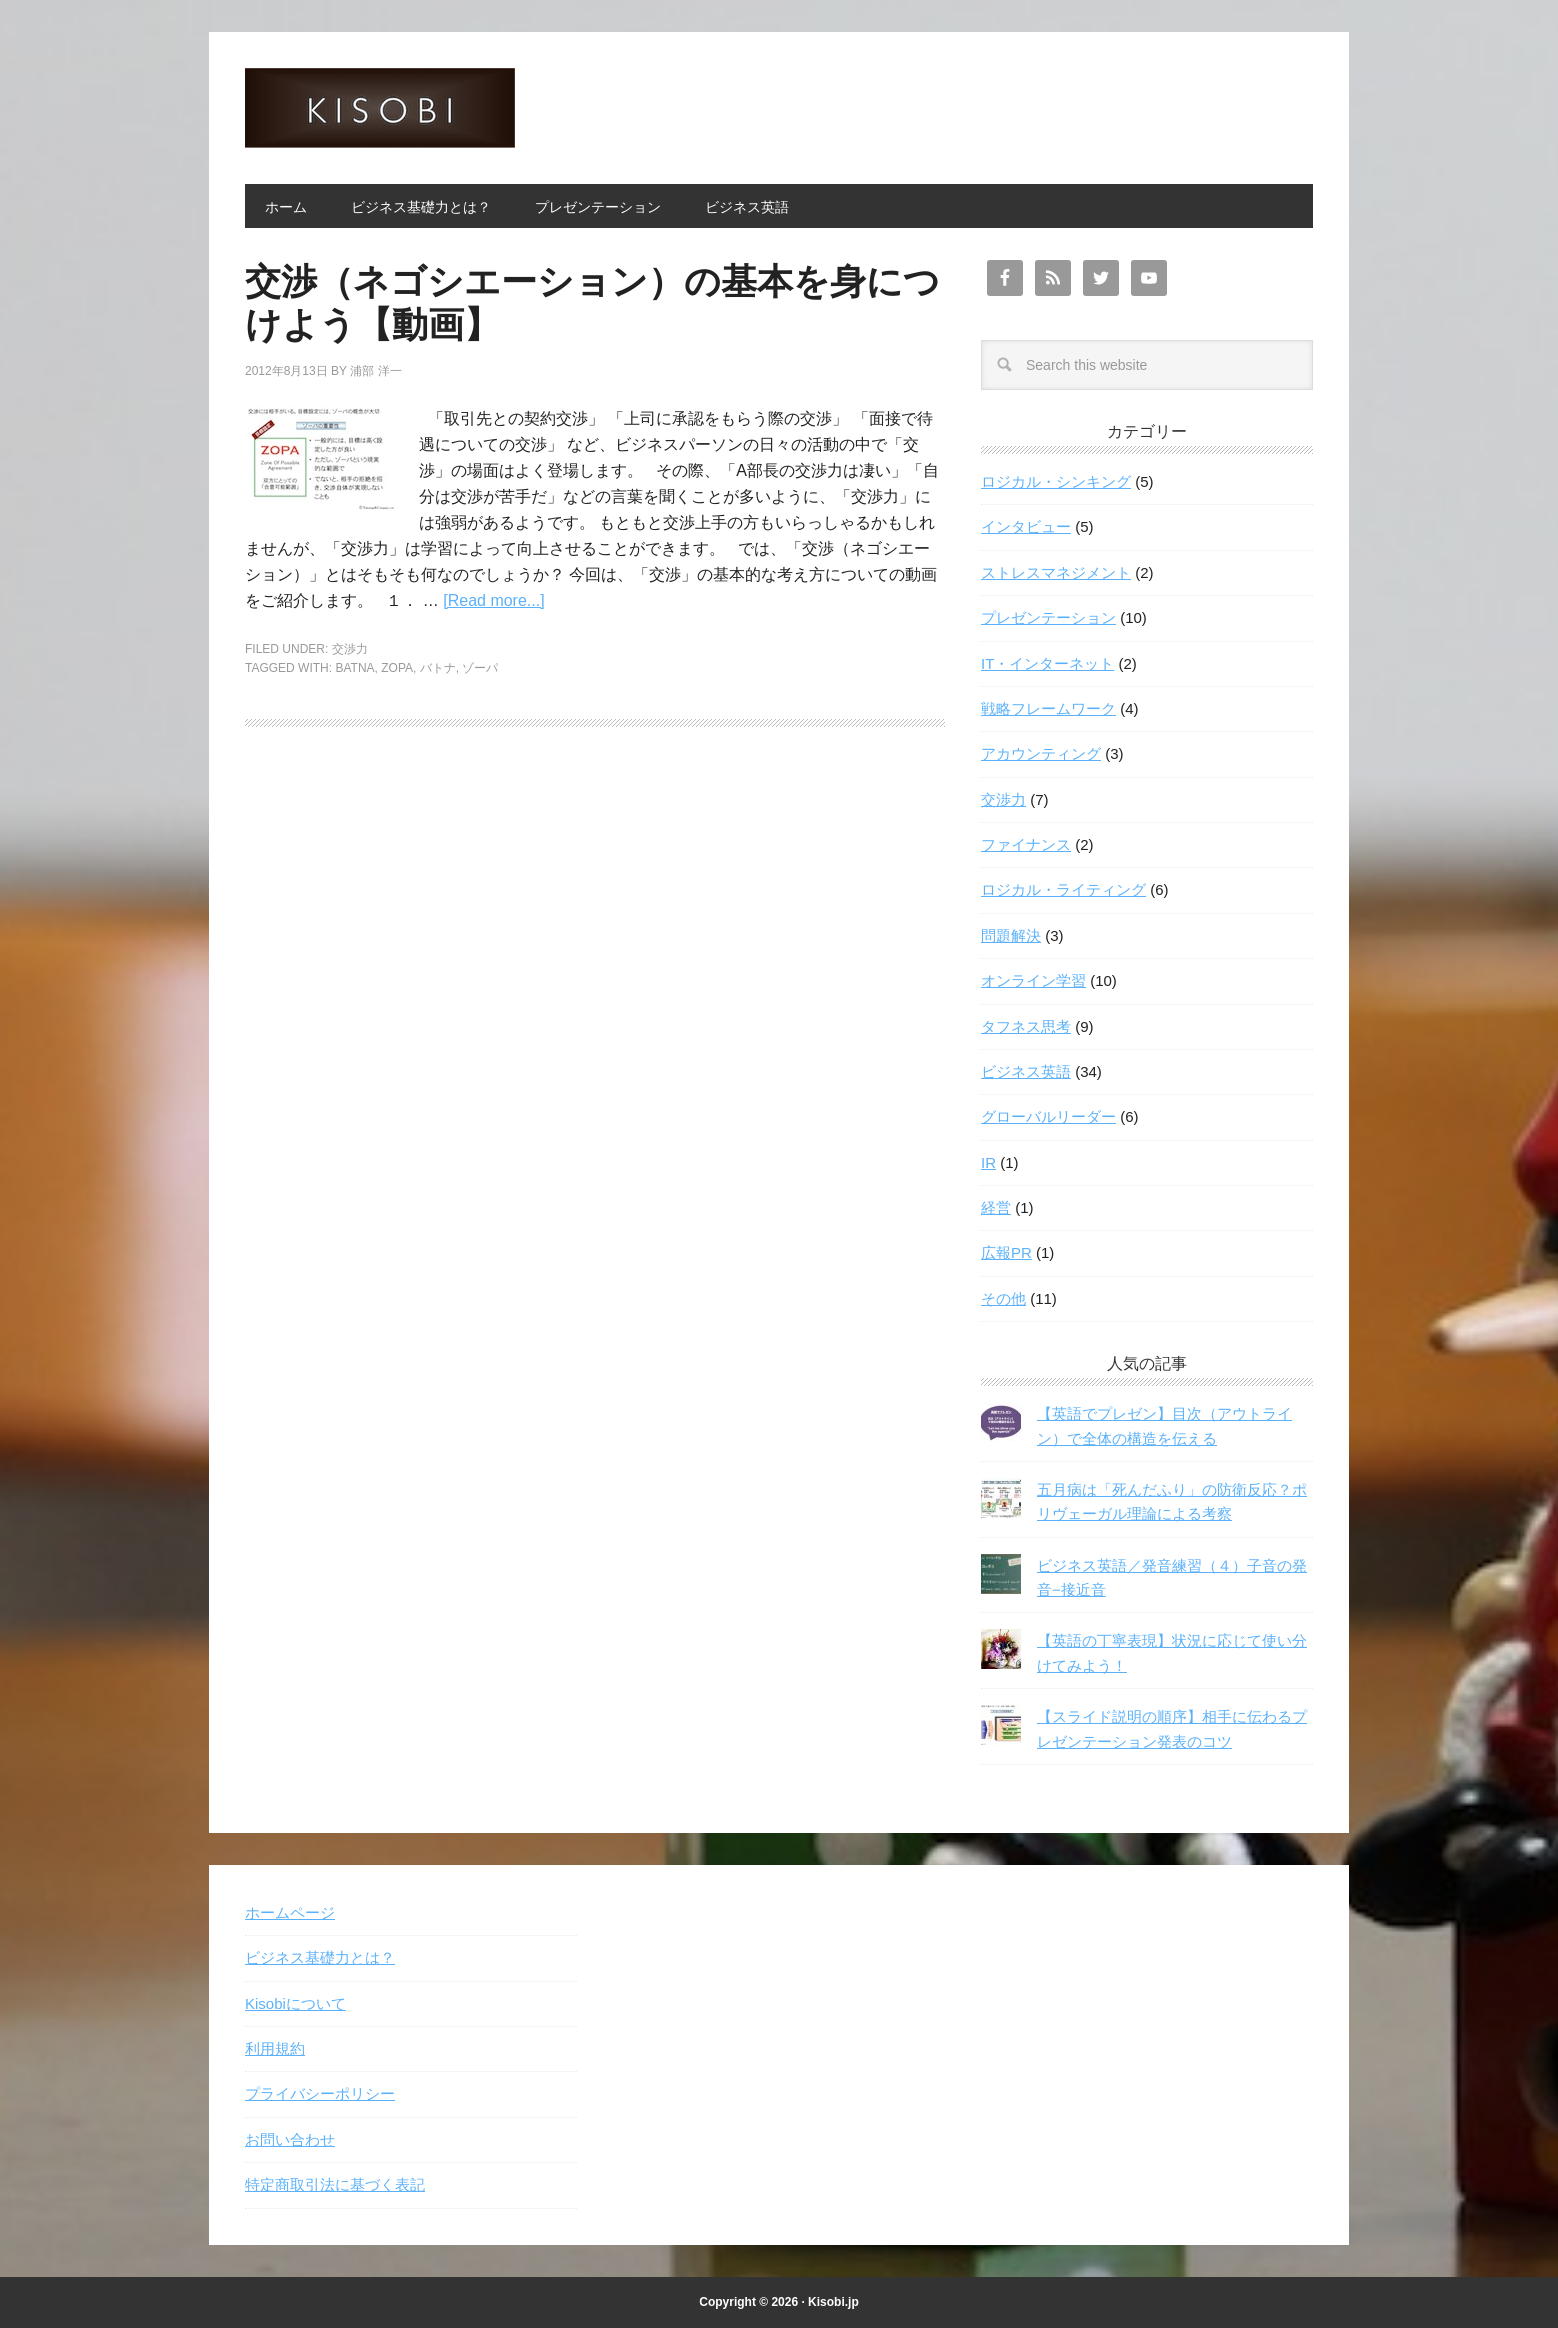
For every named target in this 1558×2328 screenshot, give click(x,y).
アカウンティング (1041, 753)
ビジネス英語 (1026, 1071)
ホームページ (290, 1912)
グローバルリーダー (1048, 1116)
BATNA (354, 668)
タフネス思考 (1026, 1026)
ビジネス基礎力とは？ (320, 1957)
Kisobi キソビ (380, 108)
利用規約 (275, 2048)
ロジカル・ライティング (1063, 889)
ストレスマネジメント (1056, 572)
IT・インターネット (1047, 663)
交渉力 (350, 649)
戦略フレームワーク (1048, 708)
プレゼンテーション (1048, 617)
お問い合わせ (290, 2139)
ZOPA (397, 668)
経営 (996, 1207)
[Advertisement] (595, 915)
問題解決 (1011, 935)
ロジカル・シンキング (1056, 481)
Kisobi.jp (833, 2302)
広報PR (1006, 1252)
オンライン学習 (1033, 980)
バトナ (438, 668)
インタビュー (1026, 526)
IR (988, 1162)
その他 (1003, 1298)
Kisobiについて (295, 2003)
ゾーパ (480, 668)
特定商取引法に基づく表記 (335, 2184)
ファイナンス (1026, 844)
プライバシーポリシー (320, 2093)
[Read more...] (493, 600)
